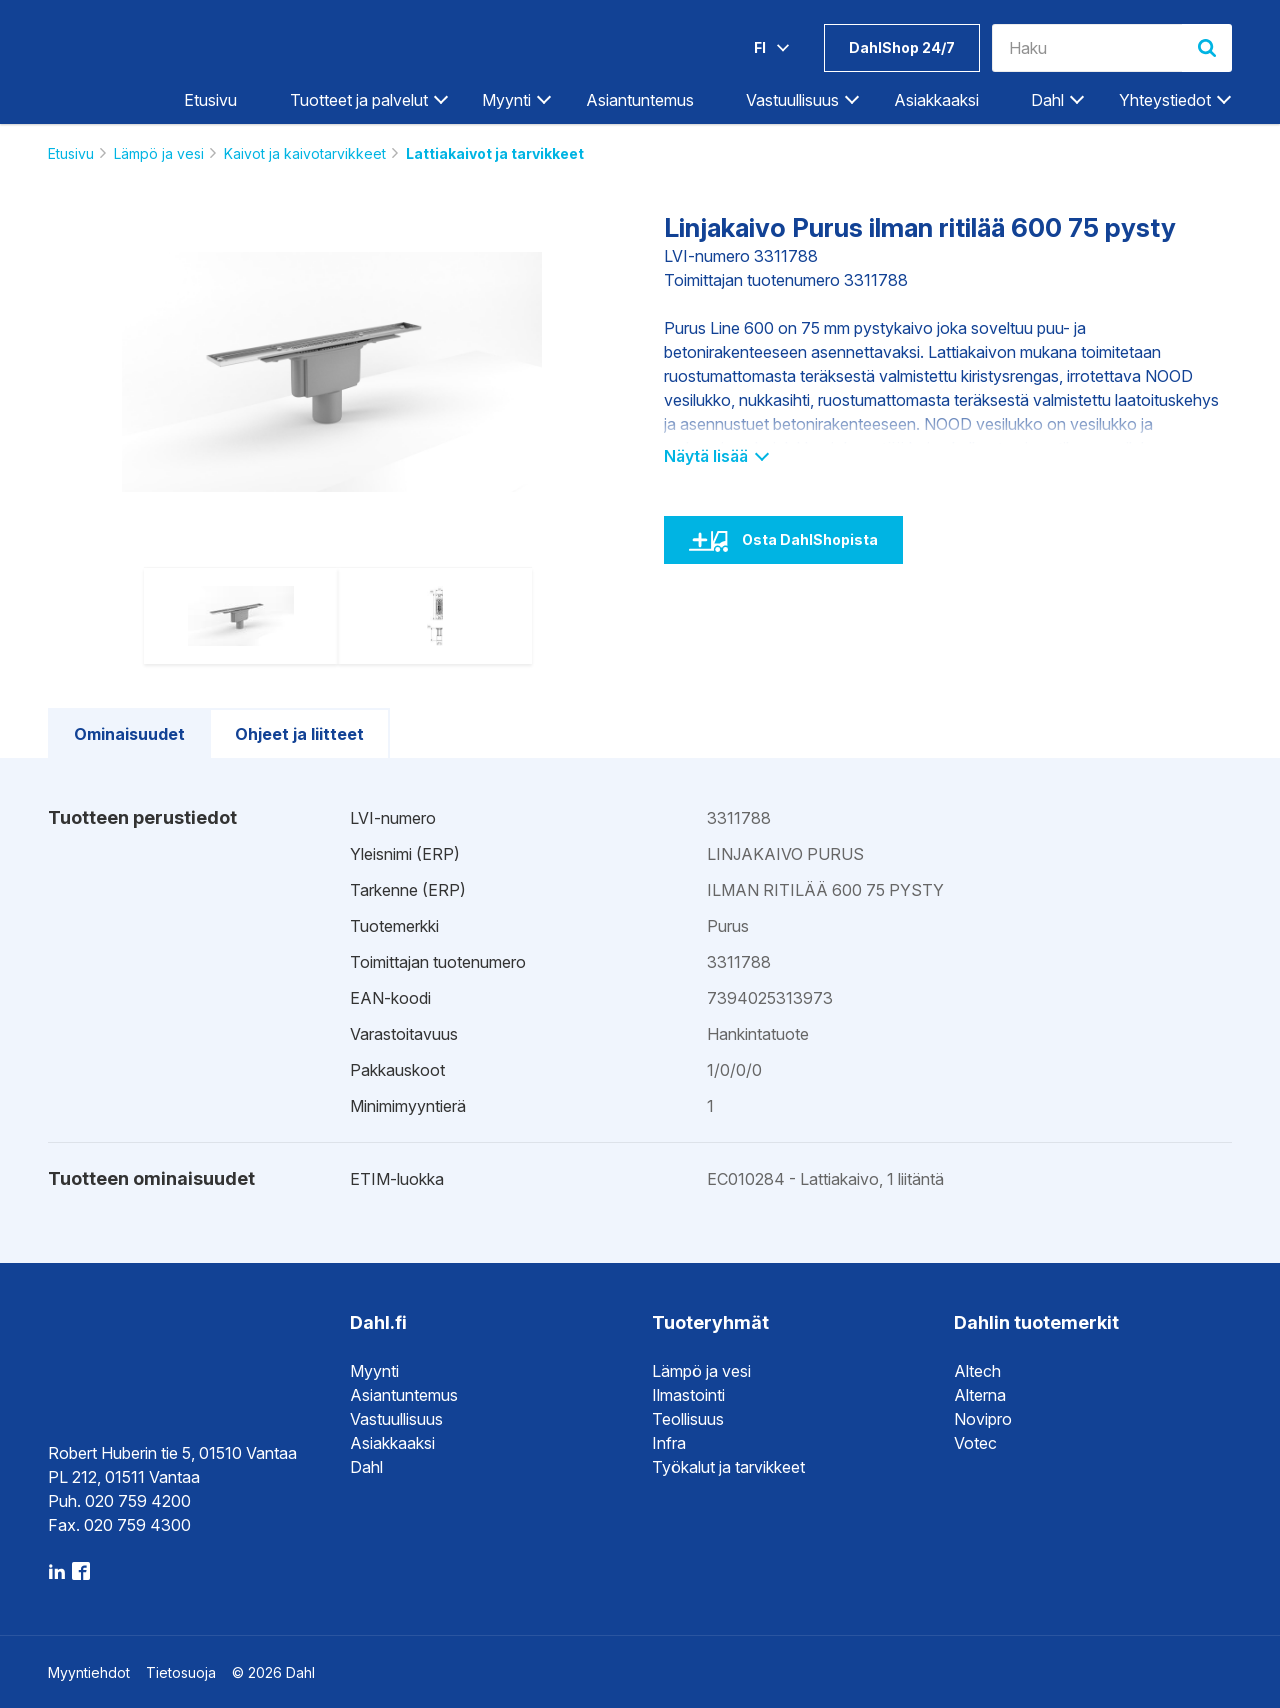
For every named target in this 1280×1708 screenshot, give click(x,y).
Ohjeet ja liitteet (299, 734)
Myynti (506, 100)
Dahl (1047, 100)
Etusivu (210, 100)
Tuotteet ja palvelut (359, 100)
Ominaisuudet (129, 734)
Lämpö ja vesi (159, 153)
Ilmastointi (688, 1395)
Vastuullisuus (792, 100)
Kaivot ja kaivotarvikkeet (305, 153)
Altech (977, 1371)
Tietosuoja (181, 1672)
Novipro (983, 1419)
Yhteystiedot (1165, 100)
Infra (669, 1443)
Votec (975, 1443)
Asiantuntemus (640, 100)
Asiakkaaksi (936, 100)
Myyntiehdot (89, 1672)
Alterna (980, 1395)
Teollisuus (688, 1419)
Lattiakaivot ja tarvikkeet (495, 153)
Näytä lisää (715, 456)
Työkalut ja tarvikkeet (728, 1467)
